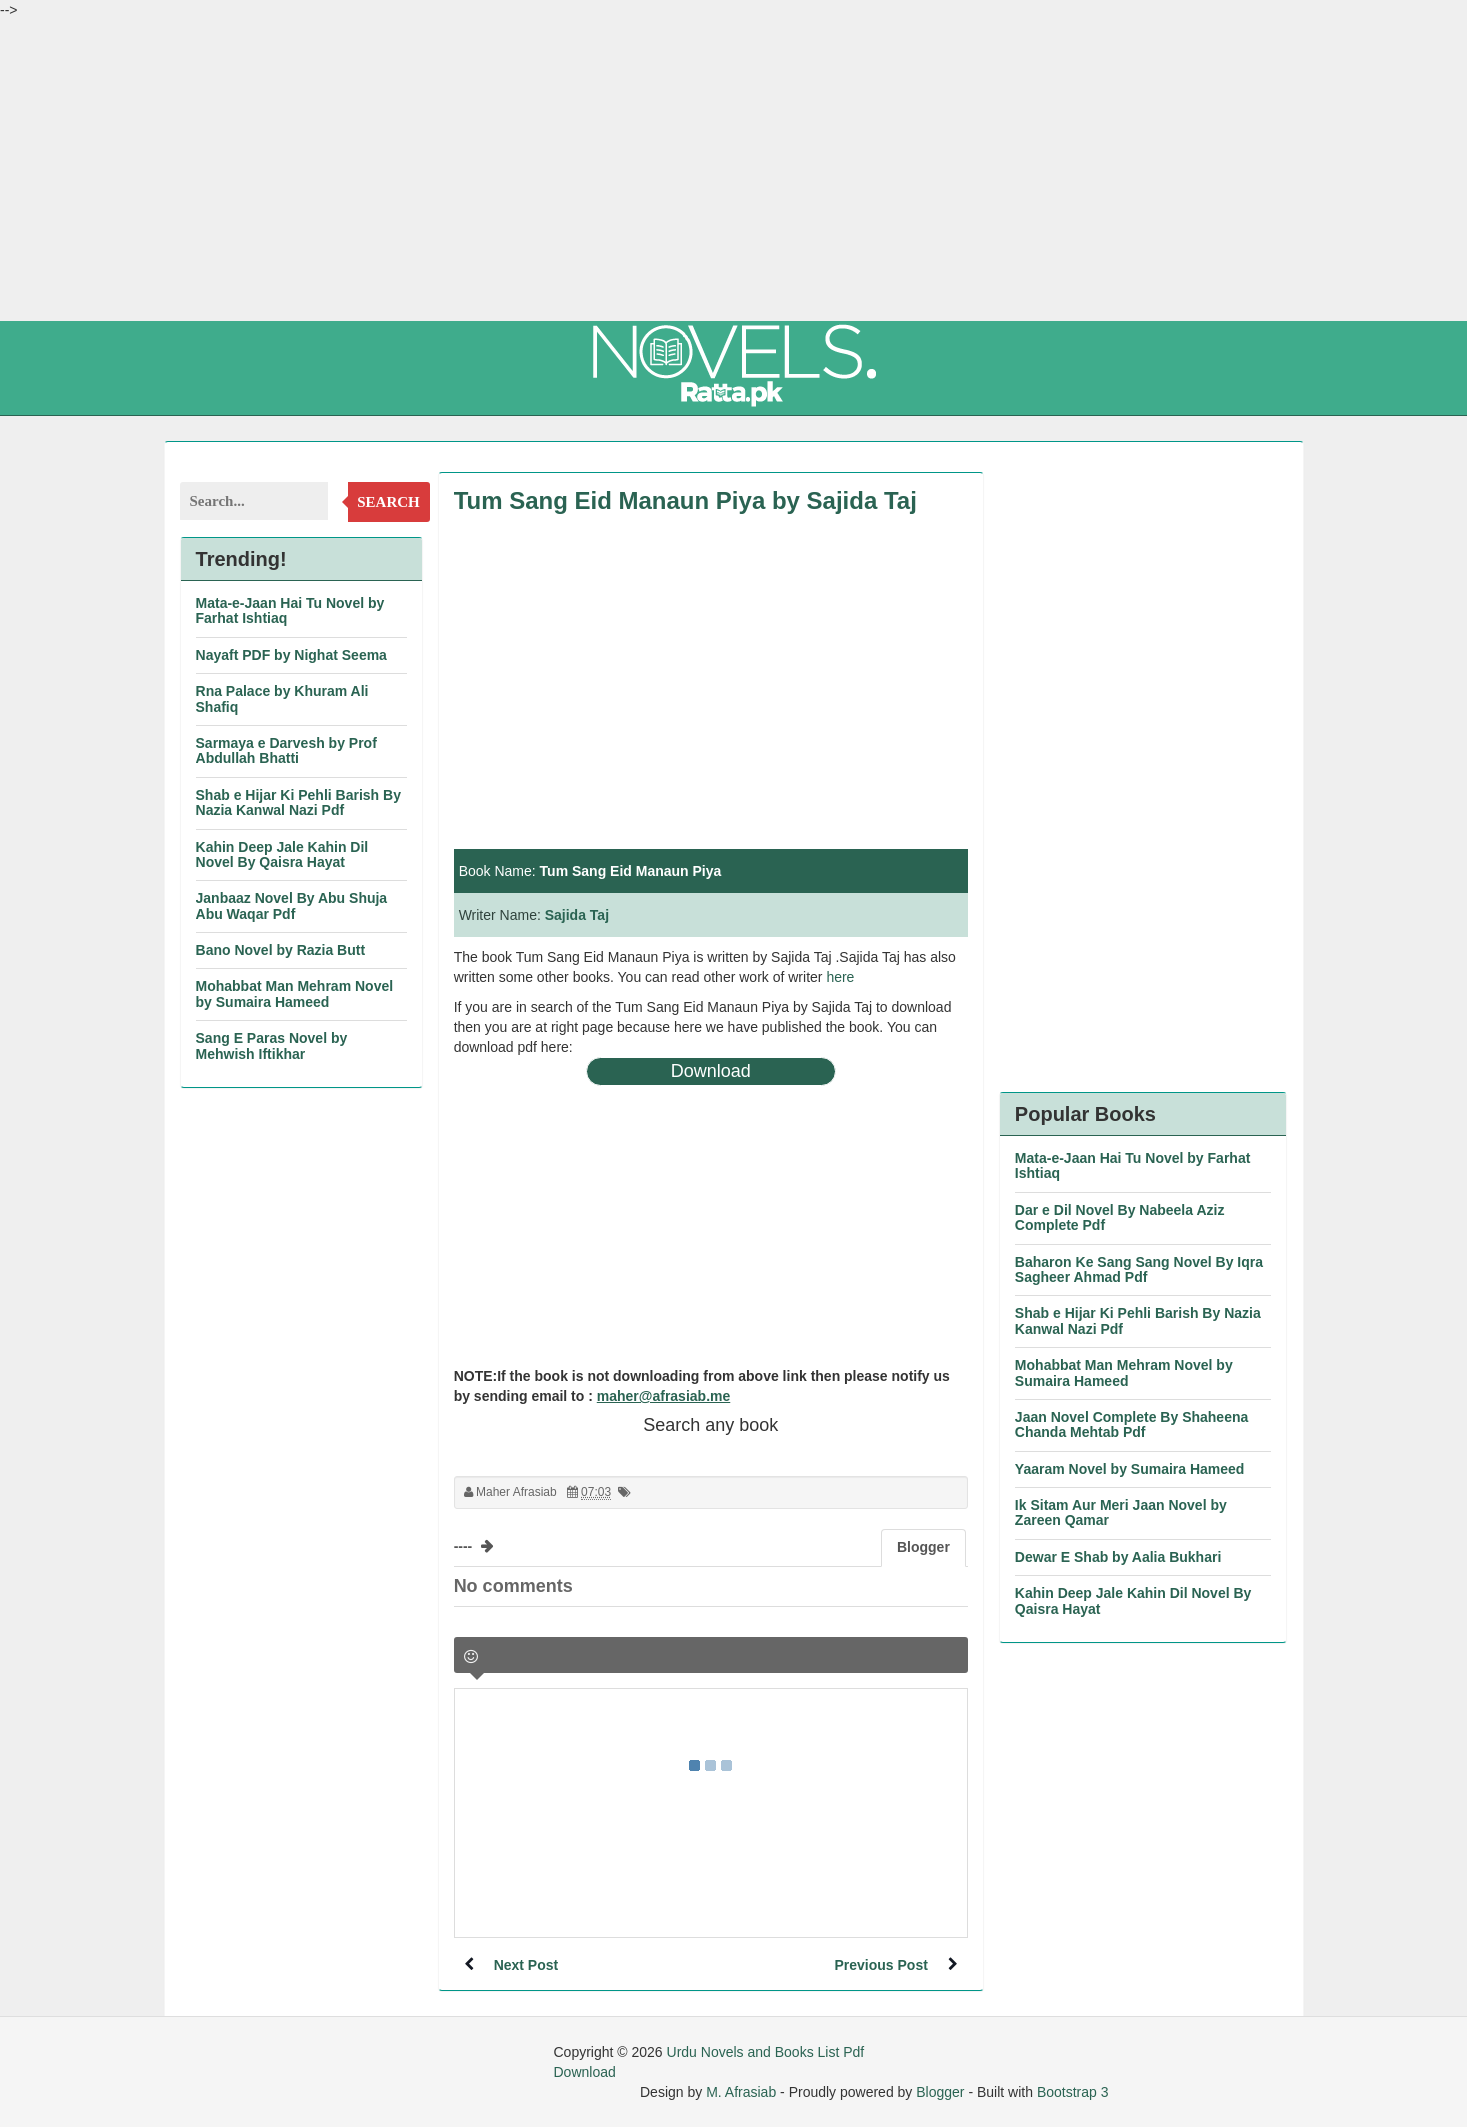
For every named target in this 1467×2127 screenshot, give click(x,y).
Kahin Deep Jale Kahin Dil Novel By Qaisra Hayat (282, 854)
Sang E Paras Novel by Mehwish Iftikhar (272, 1045)
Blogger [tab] (923, 1547)
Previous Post (880, 1965)
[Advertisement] (734, 170)
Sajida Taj (577, 915)
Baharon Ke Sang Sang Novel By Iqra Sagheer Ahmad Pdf (1139, 1269)
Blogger (940, 2092)
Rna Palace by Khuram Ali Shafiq (282, 698)
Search (388, 502)
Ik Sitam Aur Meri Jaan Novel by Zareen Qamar (1121, 1512)
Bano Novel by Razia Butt (281, 950)
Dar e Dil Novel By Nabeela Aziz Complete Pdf (1120, 1217)
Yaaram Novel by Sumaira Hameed (1130, 1469)
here (840, 977)
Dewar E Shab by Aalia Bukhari (1118, 1557)
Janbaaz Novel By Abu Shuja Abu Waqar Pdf (292, 905)
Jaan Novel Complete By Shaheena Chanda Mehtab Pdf (1131, 1424)
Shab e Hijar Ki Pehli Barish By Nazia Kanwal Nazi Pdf (298, 802)
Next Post (526, 1965)
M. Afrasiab (741, 2092)
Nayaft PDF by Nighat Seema (291, 655)
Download (711, 1071)
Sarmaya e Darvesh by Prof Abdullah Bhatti (286, 750)
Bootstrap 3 (1073, 2092)
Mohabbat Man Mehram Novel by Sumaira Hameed (295, 993)
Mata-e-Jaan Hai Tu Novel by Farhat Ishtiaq (290, 610)
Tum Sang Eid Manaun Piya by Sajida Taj (685, 500)
